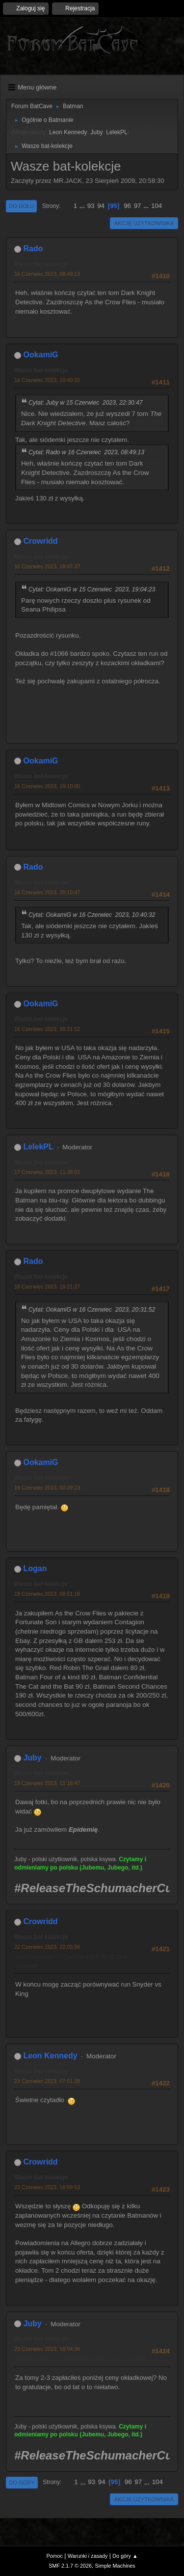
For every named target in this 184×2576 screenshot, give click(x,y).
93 (91, 205)
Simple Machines (115, 2566)
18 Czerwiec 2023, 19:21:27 (47, 1286)
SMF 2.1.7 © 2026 (70, 2566)
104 (156, 205)
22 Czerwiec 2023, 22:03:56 (47, 1947)
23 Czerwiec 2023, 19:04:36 (47, 2349)
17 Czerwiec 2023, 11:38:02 (47, 1172)
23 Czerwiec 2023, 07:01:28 (47, 2081)
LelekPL (116, 132)
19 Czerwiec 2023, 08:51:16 (47, 1594)
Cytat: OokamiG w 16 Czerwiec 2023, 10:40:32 (91, 914)
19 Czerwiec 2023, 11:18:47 (47, 1783)
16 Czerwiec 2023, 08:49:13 (47, 274)
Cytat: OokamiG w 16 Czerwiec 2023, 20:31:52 (91, 1309)
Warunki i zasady (88, 2556)
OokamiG (40, 355)
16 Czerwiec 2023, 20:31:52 (47, 1029)
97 (137, 205)
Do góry (22, 2483)
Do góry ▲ (124, 2556)
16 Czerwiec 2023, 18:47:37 (47, 566)
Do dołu (21, 206)
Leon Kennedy (68, 132)
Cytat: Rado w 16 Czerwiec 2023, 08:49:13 (86, 452)
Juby (96, 132)
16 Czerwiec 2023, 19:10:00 (47, 786)
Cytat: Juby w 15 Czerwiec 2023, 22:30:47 (85, 402)
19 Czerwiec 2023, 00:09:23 (47, 1488)
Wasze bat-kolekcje (41, 264)
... (83, 205)
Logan (35, 1568)
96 (127, 205)
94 (101, 205)
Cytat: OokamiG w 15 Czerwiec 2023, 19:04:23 (91, 589)
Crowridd (40, 541)
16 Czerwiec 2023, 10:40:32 (47, 380)
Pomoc (54, 2556)
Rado (33, 248)
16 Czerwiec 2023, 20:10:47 (47, 892)
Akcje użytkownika (144, 223)
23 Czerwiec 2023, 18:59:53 (47, 2187)
